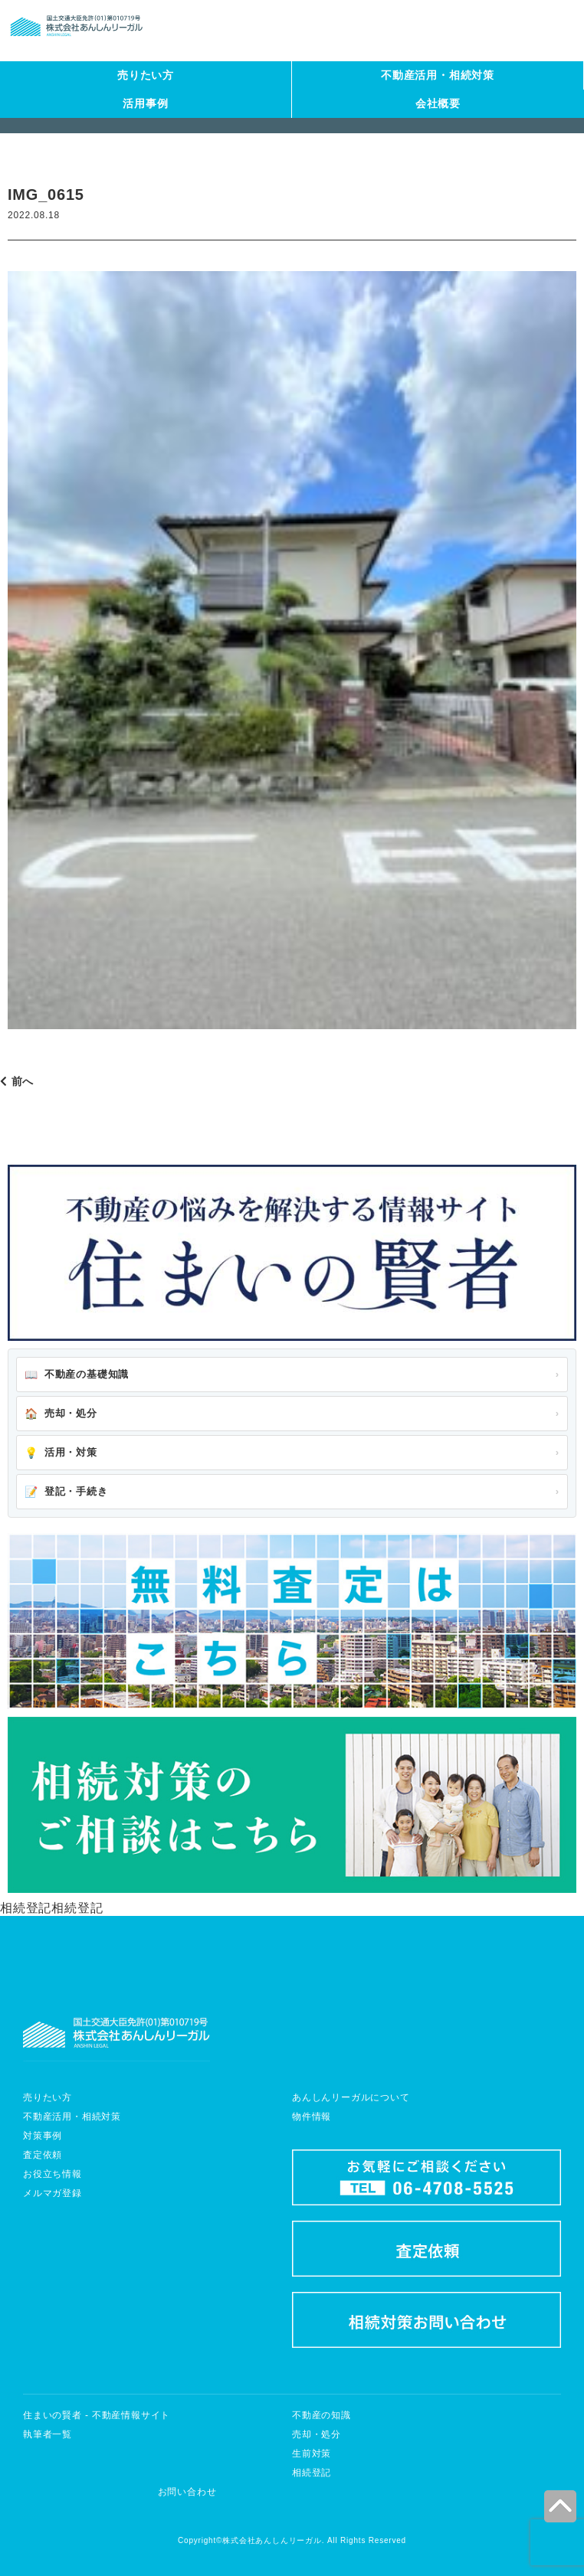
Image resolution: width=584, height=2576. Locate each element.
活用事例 (145, 103)
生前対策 (311, 2453)
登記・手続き (66, 1491)
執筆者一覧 (47, 2434)
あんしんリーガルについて (351, 2097)
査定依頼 (42, 2154)
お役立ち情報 (52, 2174)
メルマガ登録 (52, 2193)
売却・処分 (61, 1413)
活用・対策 (61, 1452)
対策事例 (42, 2135)
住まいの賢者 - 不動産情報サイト (96, 2415)
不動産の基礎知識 (77, 1374)
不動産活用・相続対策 (437, 75)
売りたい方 (145, 75)
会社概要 (438, 103)
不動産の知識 (321, 2415)
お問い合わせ (187, 2491)
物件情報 (311, 2116)
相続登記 (311, 2472)
